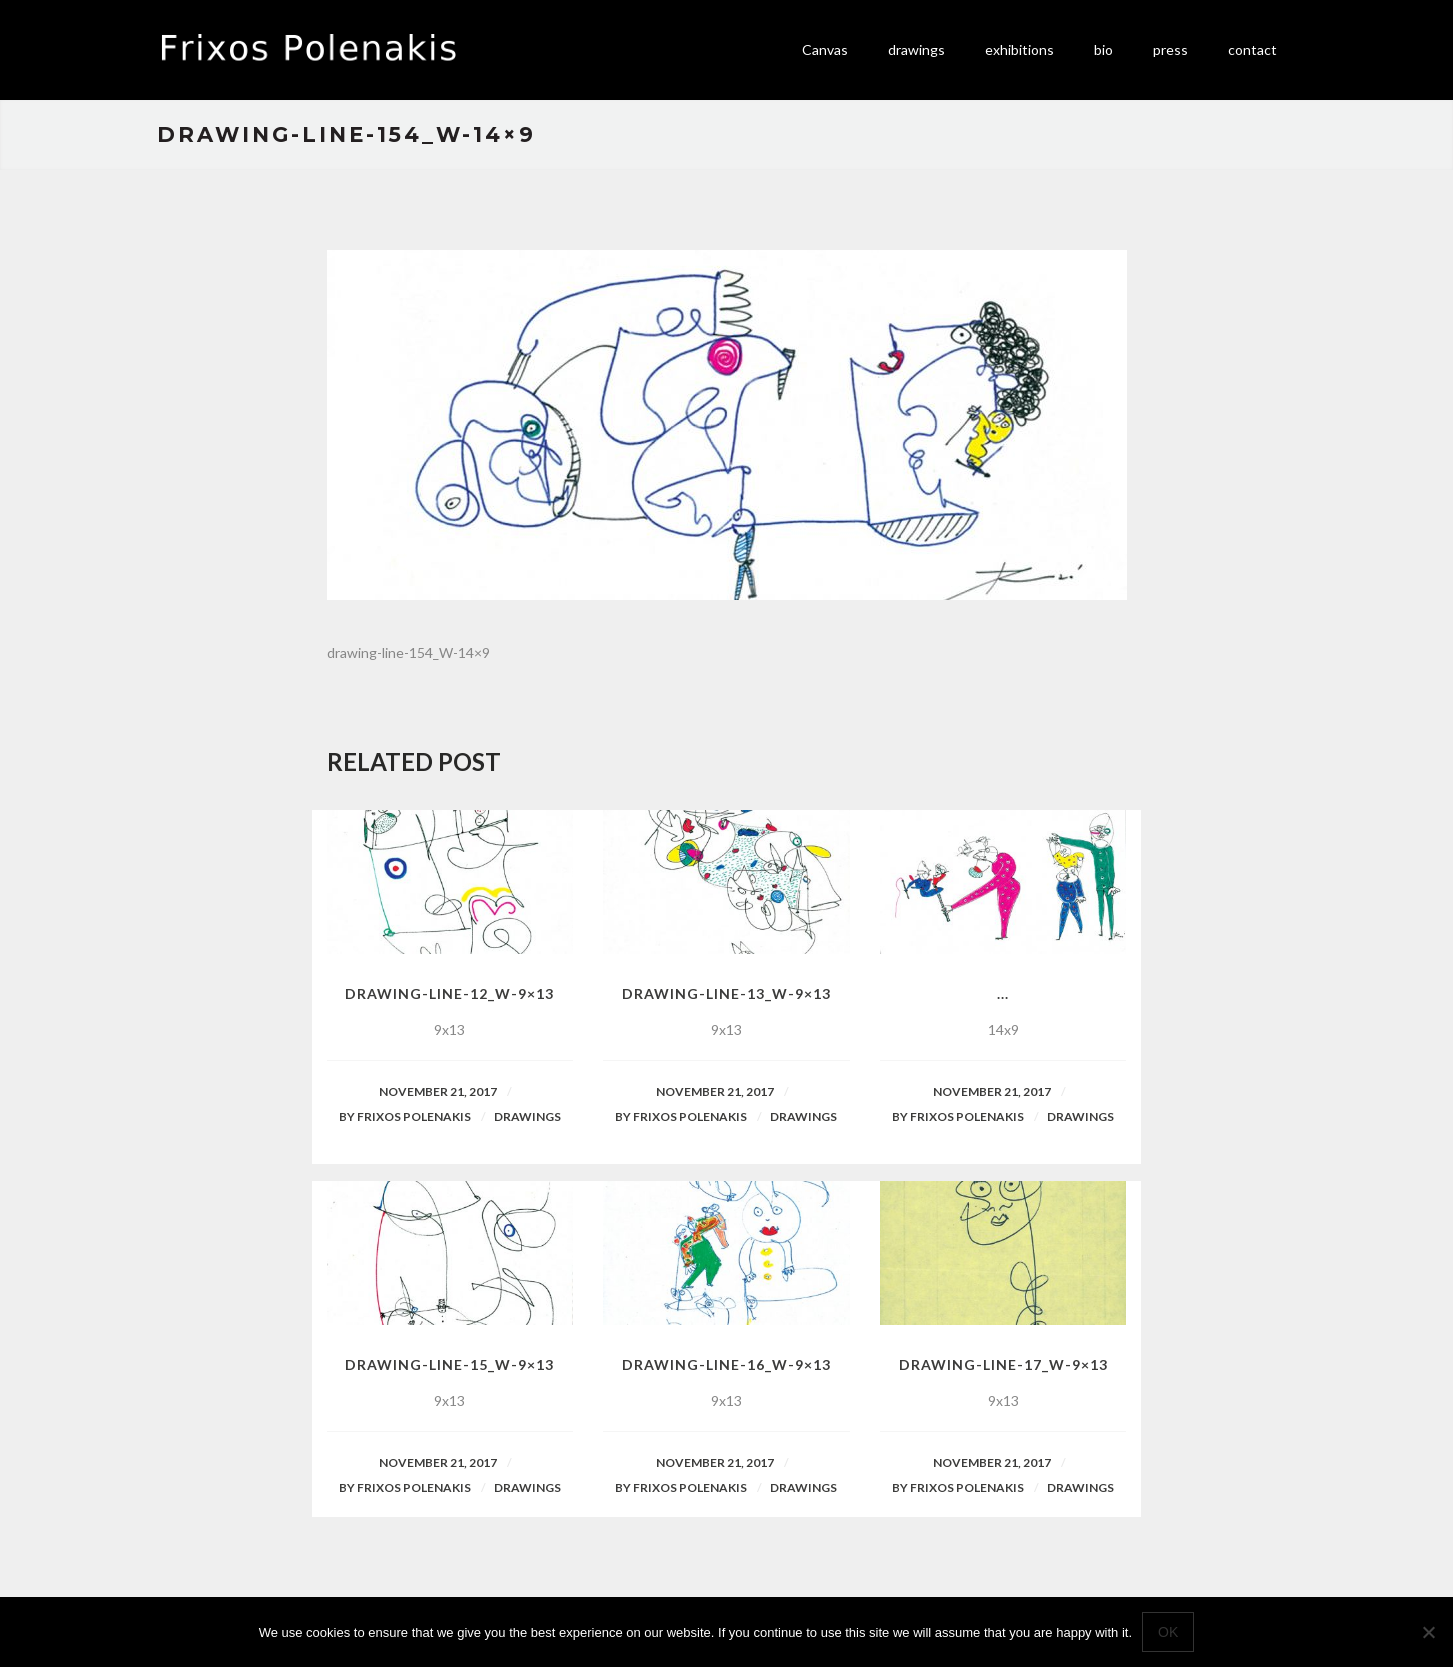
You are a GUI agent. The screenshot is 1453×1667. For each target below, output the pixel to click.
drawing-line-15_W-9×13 (449, 1364)
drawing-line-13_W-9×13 (726, 993)
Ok (1168, 1632)
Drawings (527, 1116)
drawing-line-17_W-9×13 (1003, 1364)
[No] (1428, 1632)
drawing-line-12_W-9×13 (449, 993)
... (1003, 993)
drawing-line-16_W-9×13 (726, 1364)
